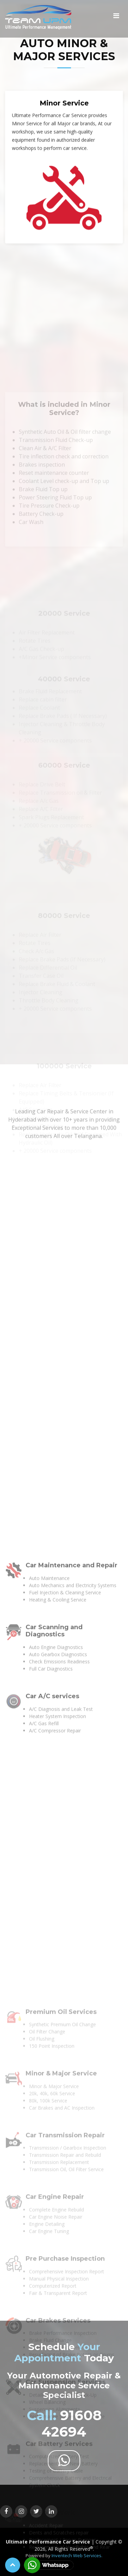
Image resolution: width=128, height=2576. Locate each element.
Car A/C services (52, 2167)
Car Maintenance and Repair (71, 2036)
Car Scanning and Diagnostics (54, 2102)
